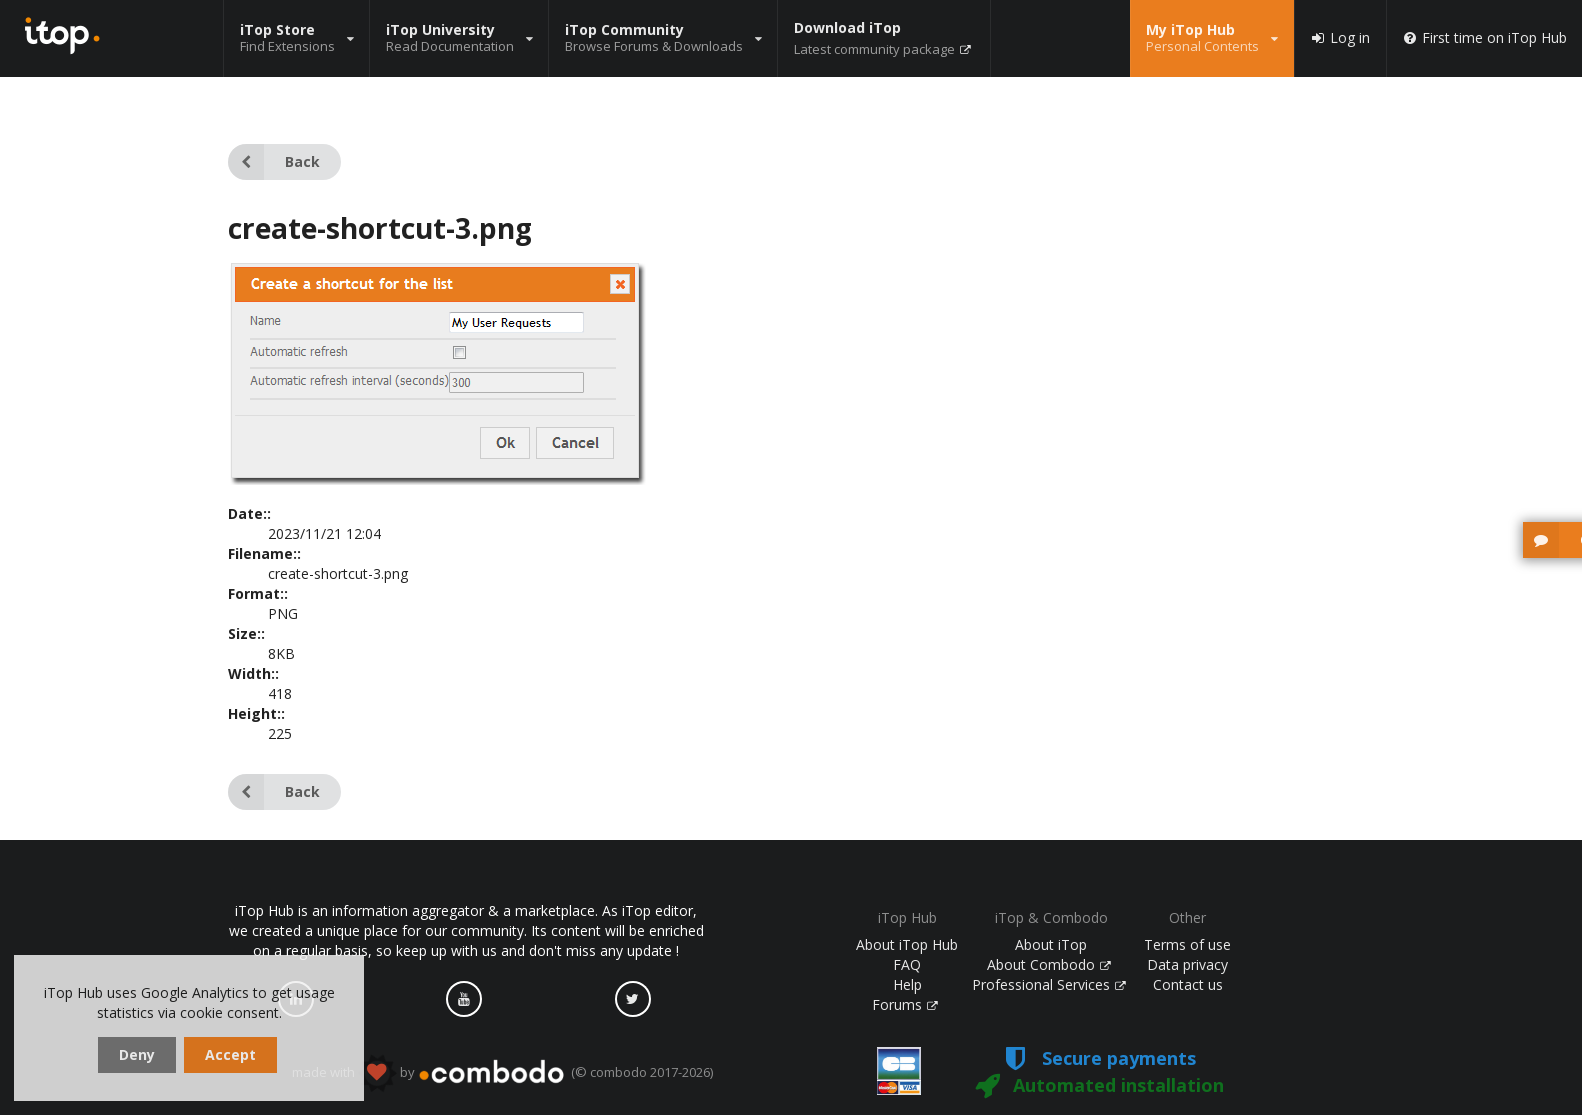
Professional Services (1049, 984)
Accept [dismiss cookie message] (230, 1054)
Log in (1340, 38)
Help (907, 984)
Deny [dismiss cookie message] (137, 1054)
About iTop (1051, 944)
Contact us (1188, 984)
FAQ (907, 964)
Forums (905, 1004)
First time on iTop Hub (1484, 38)
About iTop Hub (907, 944)
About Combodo (1049, 964)
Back (274, 162)
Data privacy (1187, 964)
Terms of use (1187, 944)
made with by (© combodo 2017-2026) (502, 1073)
